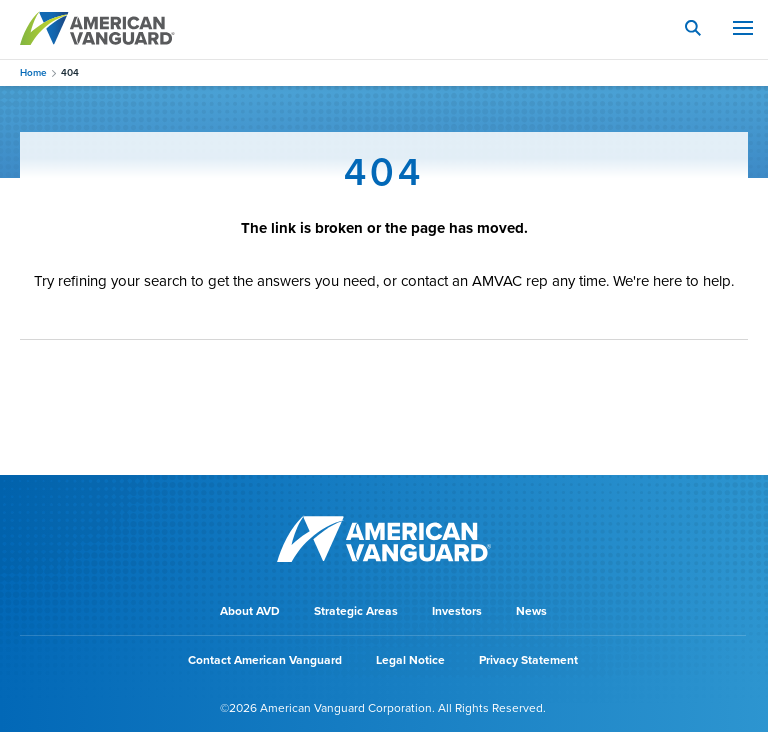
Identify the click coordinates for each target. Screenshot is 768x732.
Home (33, 73)
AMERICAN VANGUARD (97, 28)
